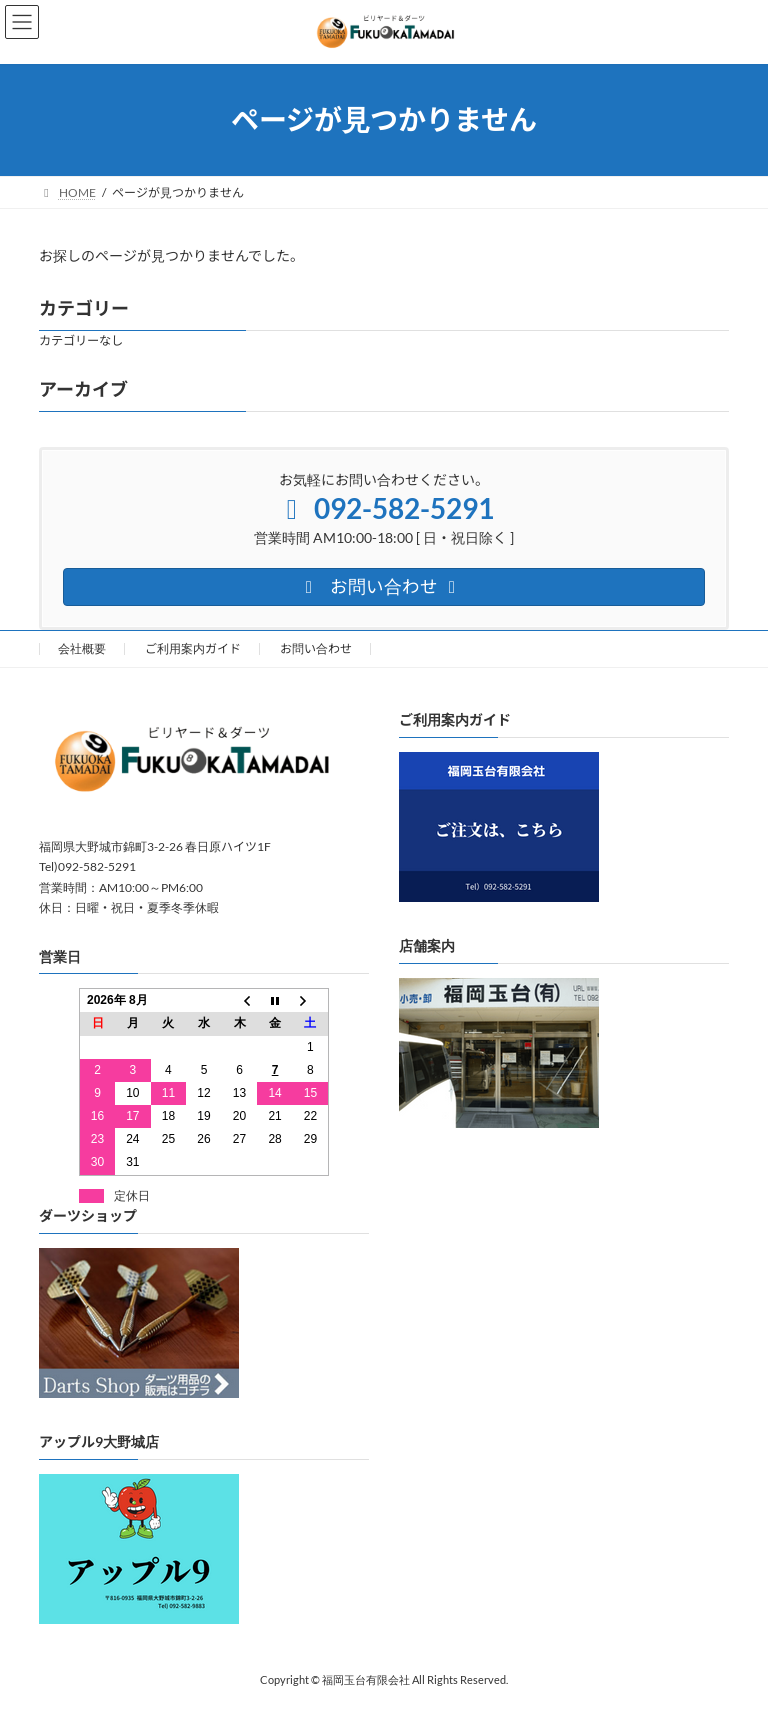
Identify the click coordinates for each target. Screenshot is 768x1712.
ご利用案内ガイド (193, 648)
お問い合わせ (316, 648)
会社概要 (82, 648)
